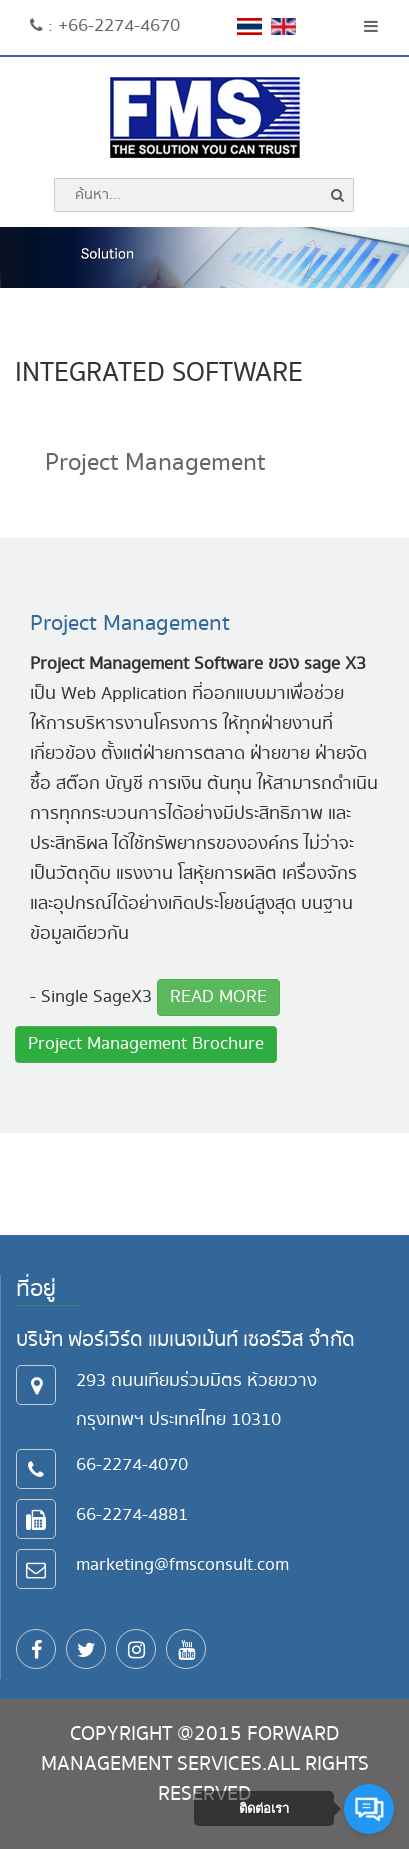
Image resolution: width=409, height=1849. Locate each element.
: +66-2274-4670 (105, 25)
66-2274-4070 (132, 1464)
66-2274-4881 (132, 1514)
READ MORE (218, 996)
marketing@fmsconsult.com (182, 1564)
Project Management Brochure (146, 1043)
